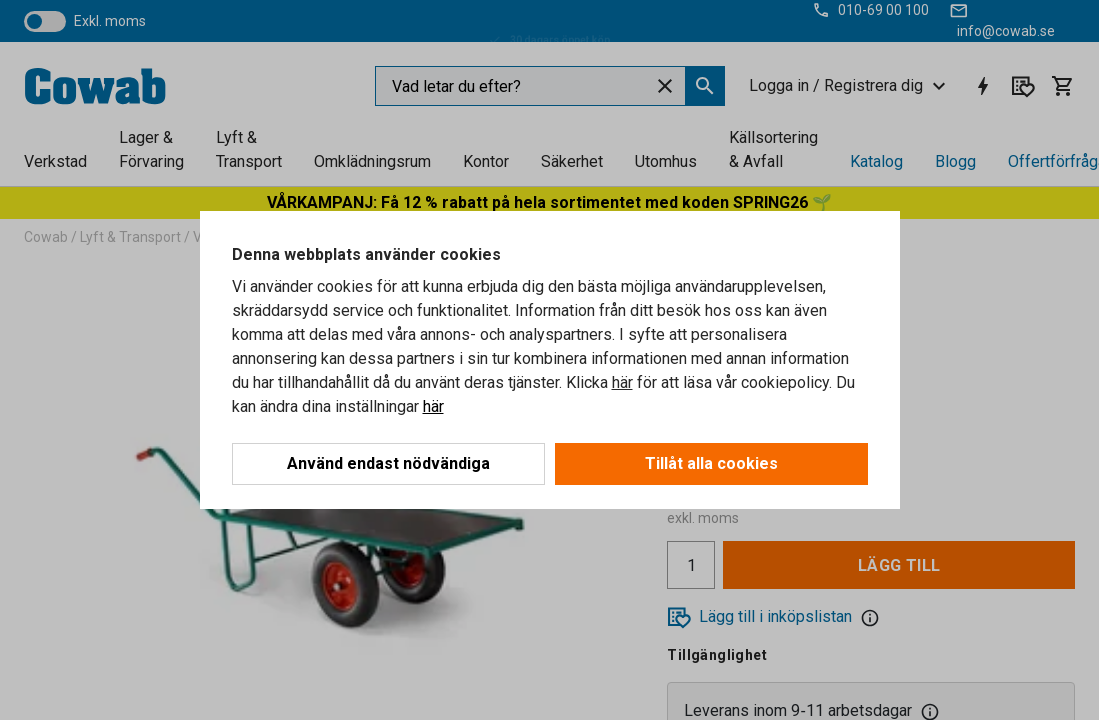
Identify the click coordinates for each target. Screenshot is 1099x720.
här (622, 382)
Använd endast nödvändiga (388, 463)
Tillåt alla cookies (711, 463)
